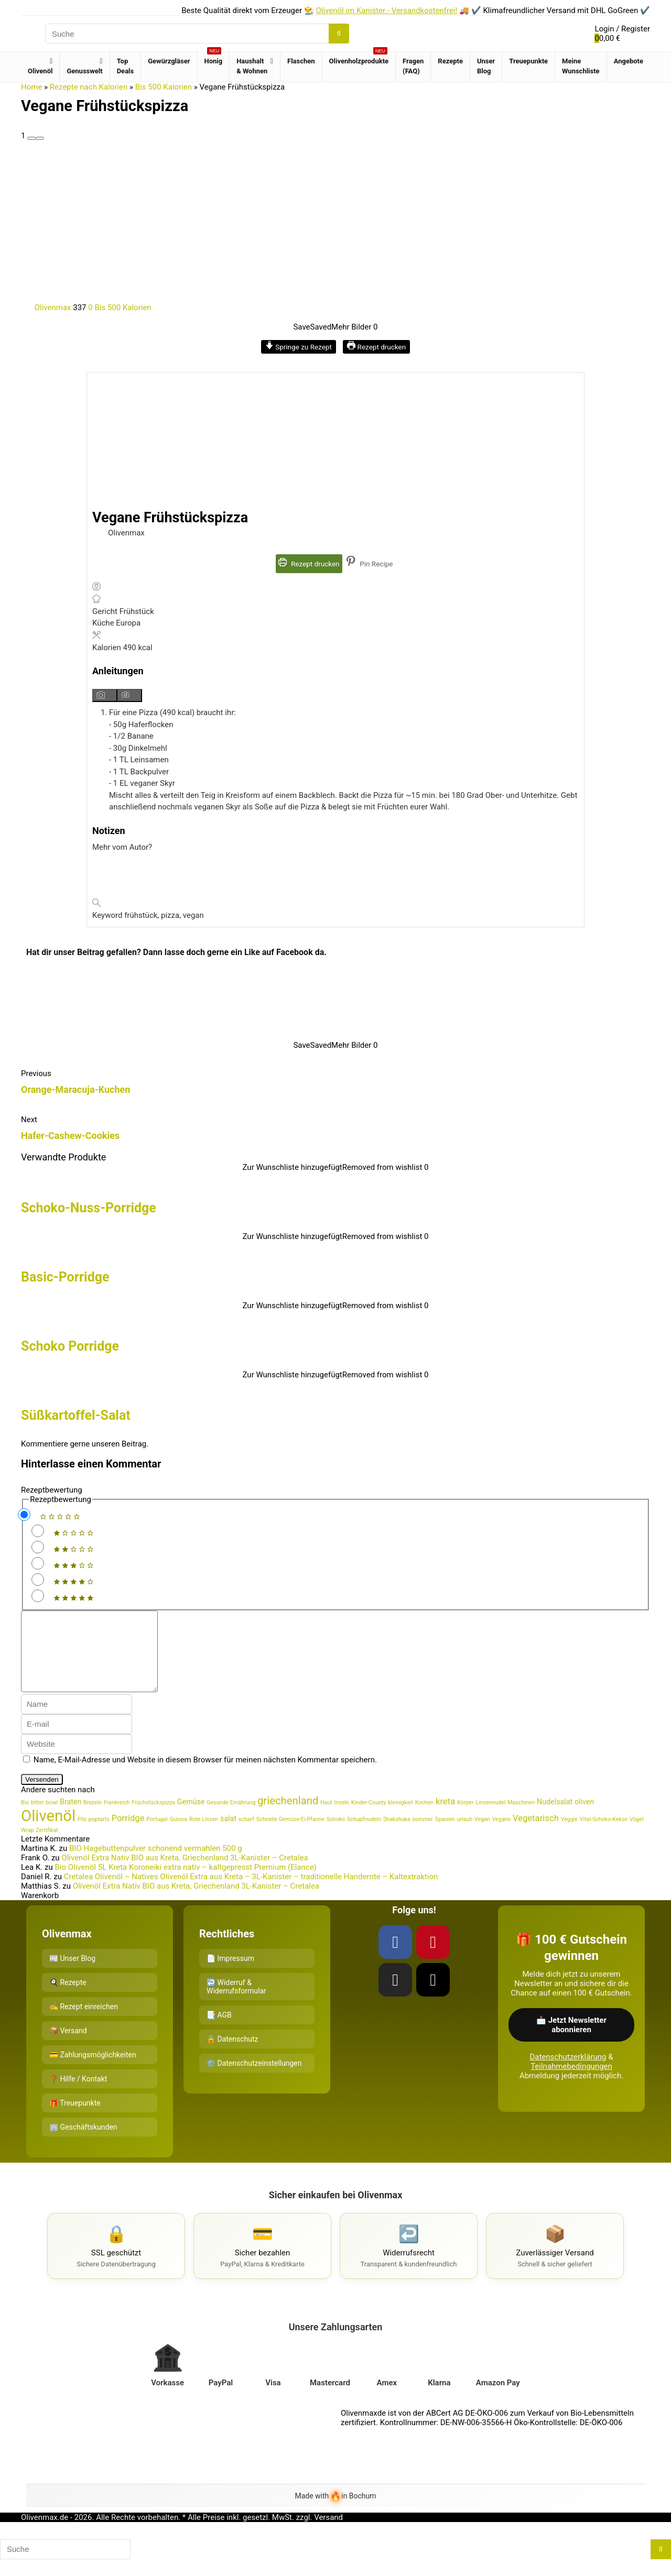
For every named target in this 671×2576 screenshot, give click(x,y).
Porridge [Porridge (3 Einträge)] (128, 1834)
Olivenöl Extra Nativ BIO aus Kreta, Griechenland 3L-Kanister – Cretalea (184, 1873)
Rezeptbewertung (51, 1490)
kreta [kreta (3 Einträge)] (445, 1817)
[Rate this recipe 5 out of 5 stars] (37, 1596)
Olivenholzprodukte (359, 58)
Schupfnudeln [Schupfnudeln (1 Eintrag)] (364, 1835)
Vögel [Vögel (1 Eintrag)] (637, 1835)
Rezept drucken (376, 347)
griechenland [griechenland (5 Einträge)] (287, 1816)
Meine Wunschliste (581, 66)
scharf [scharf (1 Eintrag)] (246, 1835)
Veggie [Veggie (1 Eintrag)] (569, 1835)
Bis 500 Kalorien (163, 87)
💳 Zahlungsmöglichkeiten (92, 2070)
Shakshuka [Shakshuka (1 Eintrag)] (396, 1835)
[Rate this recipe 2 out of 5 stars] (37, 1547)
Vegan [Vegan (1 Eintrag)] (482, 1835)
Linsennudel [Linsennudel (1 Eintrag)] (490, 1818)
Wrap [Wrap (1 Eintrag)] (27, 1846)
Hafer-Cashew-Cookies (70, 1135)
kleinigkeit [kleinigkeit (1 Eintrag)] (400, 1818)
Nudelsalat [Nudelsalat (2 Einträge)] (554, 1817)
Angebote (628, 61)
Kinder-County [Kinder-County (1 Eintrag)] (368, 1818)
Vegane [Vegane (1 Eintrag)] (501, 1835)
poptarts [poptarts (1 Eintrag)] (99, 1835)
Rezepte (450, 61)
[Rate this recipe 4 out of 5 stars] (37, 1579)
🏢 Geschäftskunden (83, 2143)
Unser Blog (486, 66)
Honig (213, 58)
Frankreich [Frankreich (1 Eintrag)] (116, 1818)
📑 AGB (219, 2030)
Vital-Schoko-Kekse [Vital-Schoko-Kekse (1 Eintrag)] (603, 1835)
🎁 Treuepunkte (75, 2118)
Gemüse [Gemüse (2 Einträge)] (191, 1817)
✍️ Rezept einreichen (83, 2022)
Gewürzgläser (169, 61)
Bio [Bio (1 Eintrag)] (25, 1818)
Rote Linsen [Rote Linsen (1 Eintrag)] (204, 1835)
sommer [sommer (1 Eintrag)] (422, 1835)
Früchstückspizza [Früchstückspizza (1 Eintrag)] (153, 1818)
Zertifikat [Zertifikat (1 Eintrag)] (47, 1846)
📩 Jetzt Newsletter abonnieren (571, 2040)
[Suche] (339, 33)
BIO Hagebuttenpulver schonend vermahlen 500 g (155, 1864)
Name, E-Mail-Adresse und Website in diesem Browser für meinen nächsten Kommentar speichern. (205, 1775)
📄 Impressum (230, 1974)
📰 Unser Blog (72, 1974)
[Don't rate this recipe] (24, 1514)
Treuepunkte (528, 61)
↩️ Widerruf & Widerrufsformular (236, 2002)
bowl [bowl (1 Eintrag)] (52, 1818)
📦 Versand (68, 2046)
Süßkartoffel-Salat (76, 1415)
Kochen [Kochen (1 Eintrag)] (424, 1818)
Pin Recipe (370, 564)
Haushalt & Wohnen (251, 66)
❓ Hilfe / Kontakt (78, 2094)
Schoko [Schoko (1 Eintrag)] (336, 1835)
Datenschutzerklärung (567, 2072)
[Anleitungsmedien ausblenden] (129, 695)
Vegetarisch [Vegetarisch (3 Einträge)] (536, 1834)
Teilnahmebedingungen (571, 2082)
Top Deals (125, 66)
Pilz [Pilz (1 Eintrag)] (82, 1835)
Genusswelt (84, 71)
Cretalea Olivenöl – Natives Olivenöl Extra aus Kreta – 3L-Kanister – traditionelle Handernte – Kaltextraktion (251, 1892)
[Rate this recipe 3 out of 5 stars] (37, 1563)
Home (31, 87)
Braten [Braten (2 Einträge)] (70, 1817)
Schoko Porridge (70, 1346)
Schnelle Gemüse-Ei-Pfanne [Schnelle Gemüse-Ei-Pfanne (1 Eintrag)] (290, 1835)
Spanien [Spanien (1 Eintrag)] (445, 1835)
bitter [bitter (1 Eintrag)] (37, 1818)
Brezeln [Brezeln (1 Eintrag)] (92, 1818)
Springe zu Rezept (298, 347)
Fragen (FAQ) (413, 66)
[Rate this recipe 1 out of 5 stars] (37, 1531)
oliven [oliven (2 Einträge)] (584, 1817)
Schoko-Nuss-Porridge (88, 1207)
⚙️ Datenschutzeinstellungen (254, 2079)
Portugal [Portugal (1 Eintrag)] (156, 1835)
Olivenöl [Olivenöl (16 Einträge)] (48, 1831)
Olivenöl (40, 71)
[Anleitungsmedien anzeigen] (104, 695)
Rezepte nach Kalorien (89, 87)
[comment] (97, 1659)
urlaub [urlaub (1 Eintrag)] (464, 1835)
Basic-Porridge (65, 1277)
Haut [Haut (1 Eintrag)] (326, 1818)
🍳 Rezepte (67, 1998)
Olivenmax (47, 307)
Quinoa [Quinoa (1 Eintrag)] (178, 1835)
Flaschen (301, 61)
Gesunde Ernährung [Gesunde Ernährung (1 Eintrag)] (231, 1818)
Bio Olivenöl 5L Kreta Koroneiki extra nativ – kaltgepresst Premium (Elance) (185, 1883)
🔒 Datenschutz (232, 2055)
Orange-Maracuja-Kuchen (75, 1089)
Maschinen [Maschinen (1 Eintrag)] (521, 1818)
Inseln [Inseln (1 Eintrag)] (341, 1818)
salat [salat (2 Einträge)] (228, 1834)
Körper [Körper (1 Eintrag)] (465, 1818)
